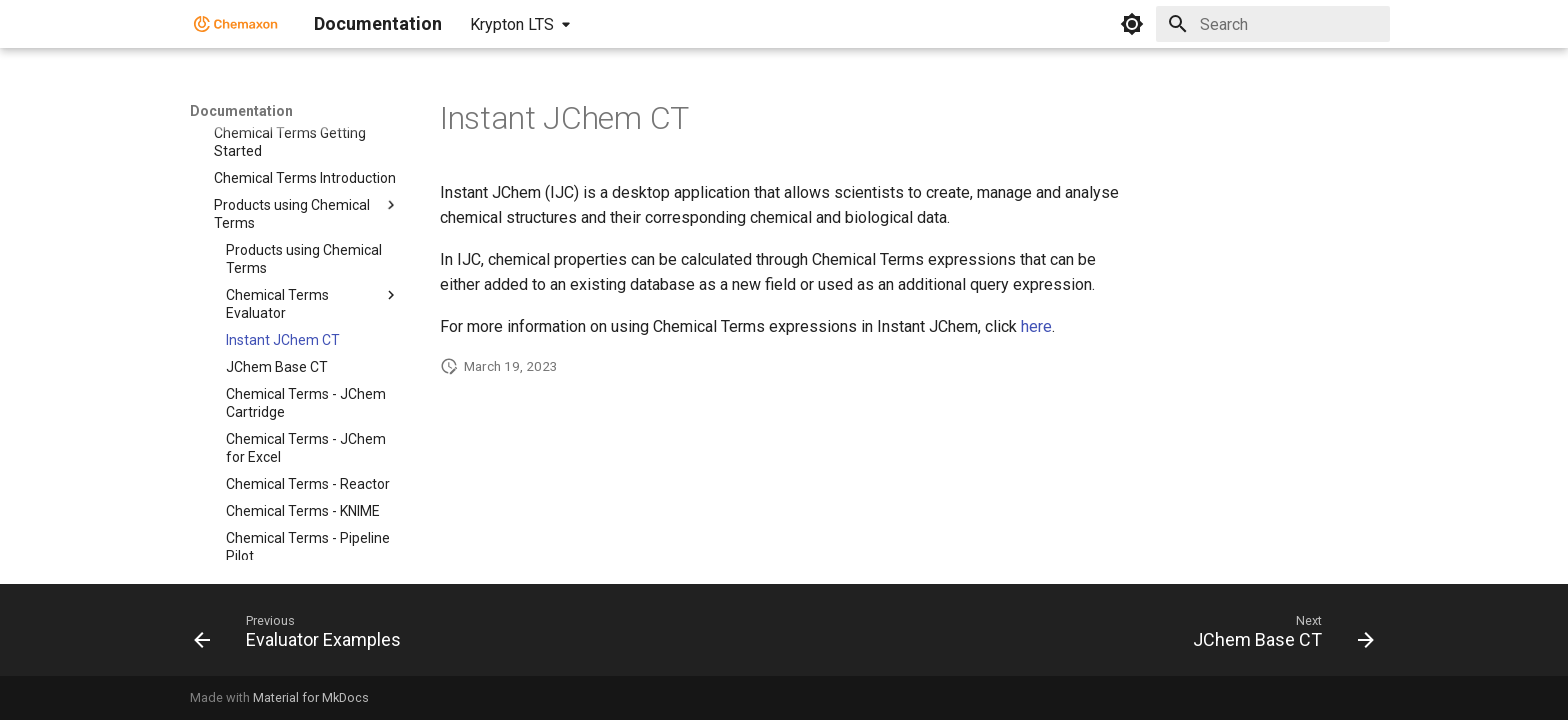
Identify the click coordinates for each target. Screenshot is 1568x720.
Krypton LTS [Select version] (512, 24)
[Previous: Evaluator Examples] (303, 636)
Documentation (241, 111)
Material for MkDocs (311, 697)
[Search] (1273, 24)
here (1036, 326)
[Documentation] (236, 24)
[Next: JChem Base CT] (1277, 636)
